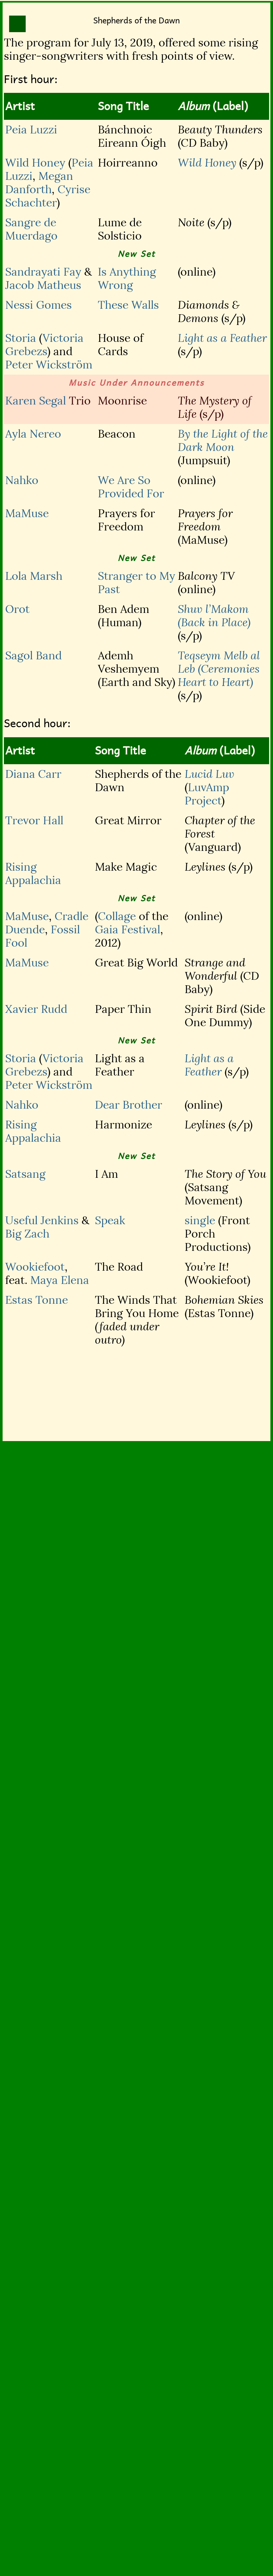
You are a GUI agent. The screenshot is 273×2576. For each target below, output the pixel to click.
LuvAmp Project (207, 794)
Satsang (25, 1174)
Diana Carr (33, 774)
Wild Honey (35, 162)
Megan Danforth (39, 182)
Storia (20, 338)
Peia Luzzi (31, 129)
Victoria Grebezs (44, 344)
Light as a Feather (222, 338)
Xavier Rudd (36, 1009)
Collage (117, 916)
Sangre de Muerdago (31, 229)
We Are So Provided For (131, 487)
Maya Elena (59, 1280)
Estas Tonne (36, 1300)
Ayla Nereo (33, 434)
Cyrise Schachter (47, 196)
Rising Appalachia (33, 873)
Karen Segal (35, 400)
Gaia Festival (127, 929)
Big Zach (27, 1233)
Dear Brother (128, 1105)
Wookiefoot (35, 1267)
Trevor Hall (34, 820)
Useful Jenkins (42, 1220)
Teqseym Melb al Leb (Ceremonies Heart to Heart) (219, 669)
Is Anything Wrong (127, 278)
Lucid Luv (209, 774)
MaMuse (27, 513)
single (200, 1220)
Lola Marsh (33, 576)
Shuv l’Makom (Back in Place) (214, 616)
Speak (110, 1220)
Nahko (21, 480)
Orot (17, 609)
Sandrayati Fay (43, 272)
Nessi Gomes (38, 305)
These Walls (128, 305)
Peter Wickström (48, 364)
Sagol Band (33, 655)
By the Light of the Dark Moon (223, 440)
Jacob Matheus (43, 285)
